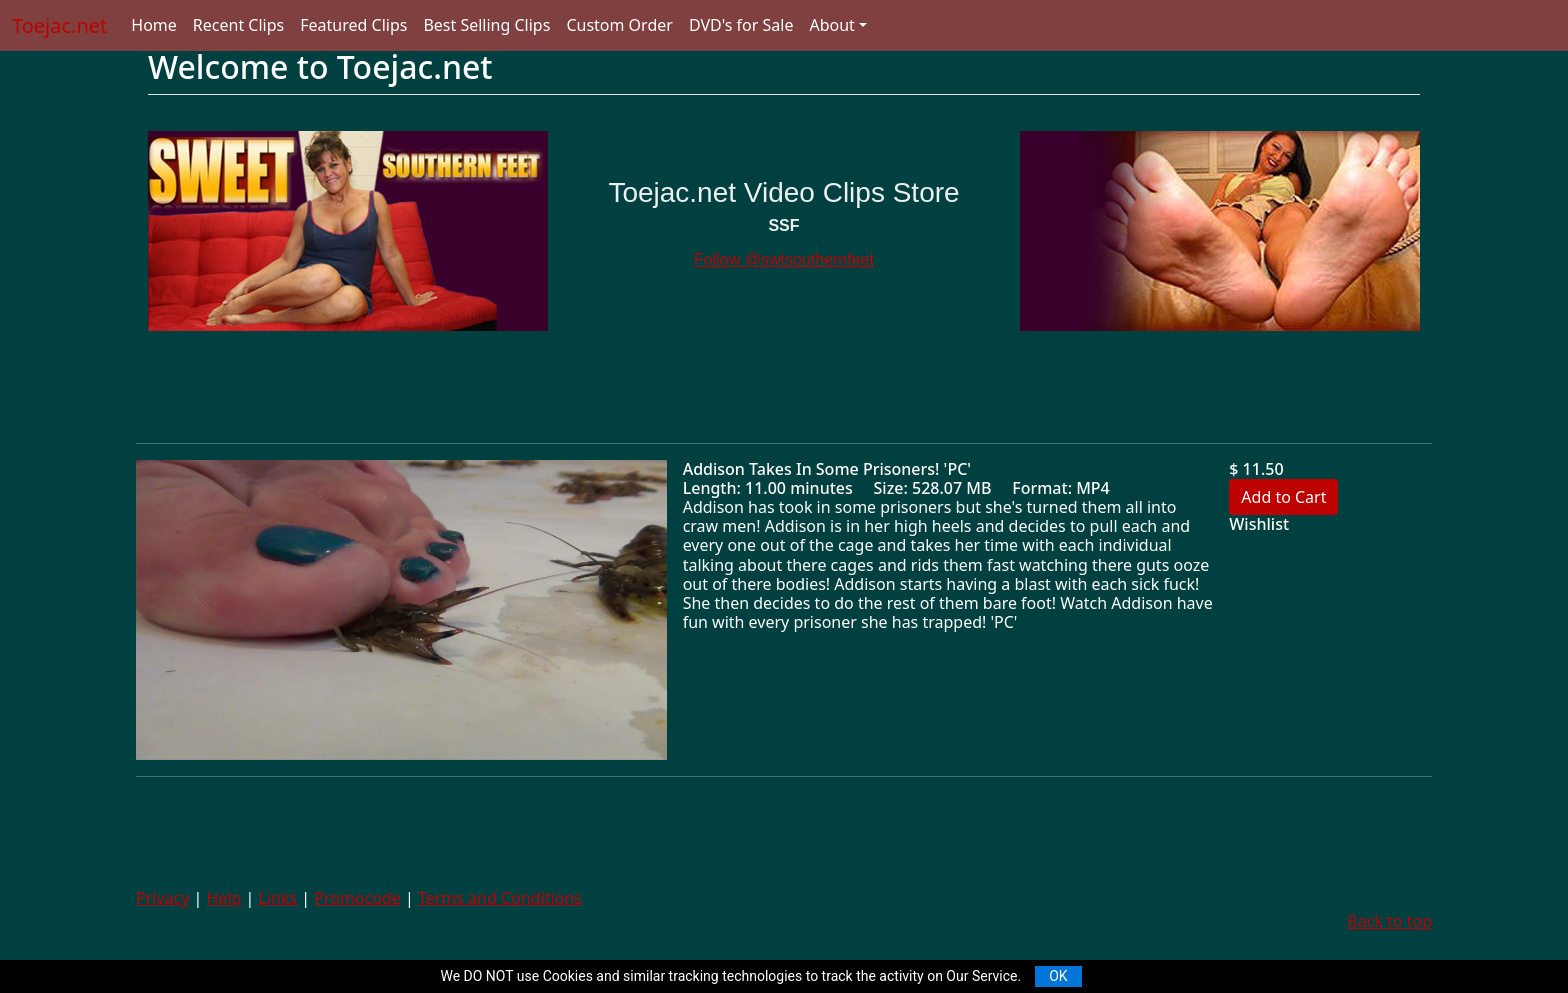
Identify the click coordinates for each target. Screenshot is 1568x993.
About (831, 25)
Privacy (162, 898)
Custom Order (619, 25)
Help (224, 898)
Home (154, 25)
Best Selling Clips (486, 25)
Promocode (357, 898)
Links (278, 898)
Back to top (1389, 921)
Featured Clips (353, 25)
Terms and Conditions (500, 898)
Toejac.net (59, 25)
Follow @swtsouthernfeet (784, 259)
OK (1058, 976)
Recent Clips (238, 25)
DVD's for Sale (741, 25)
